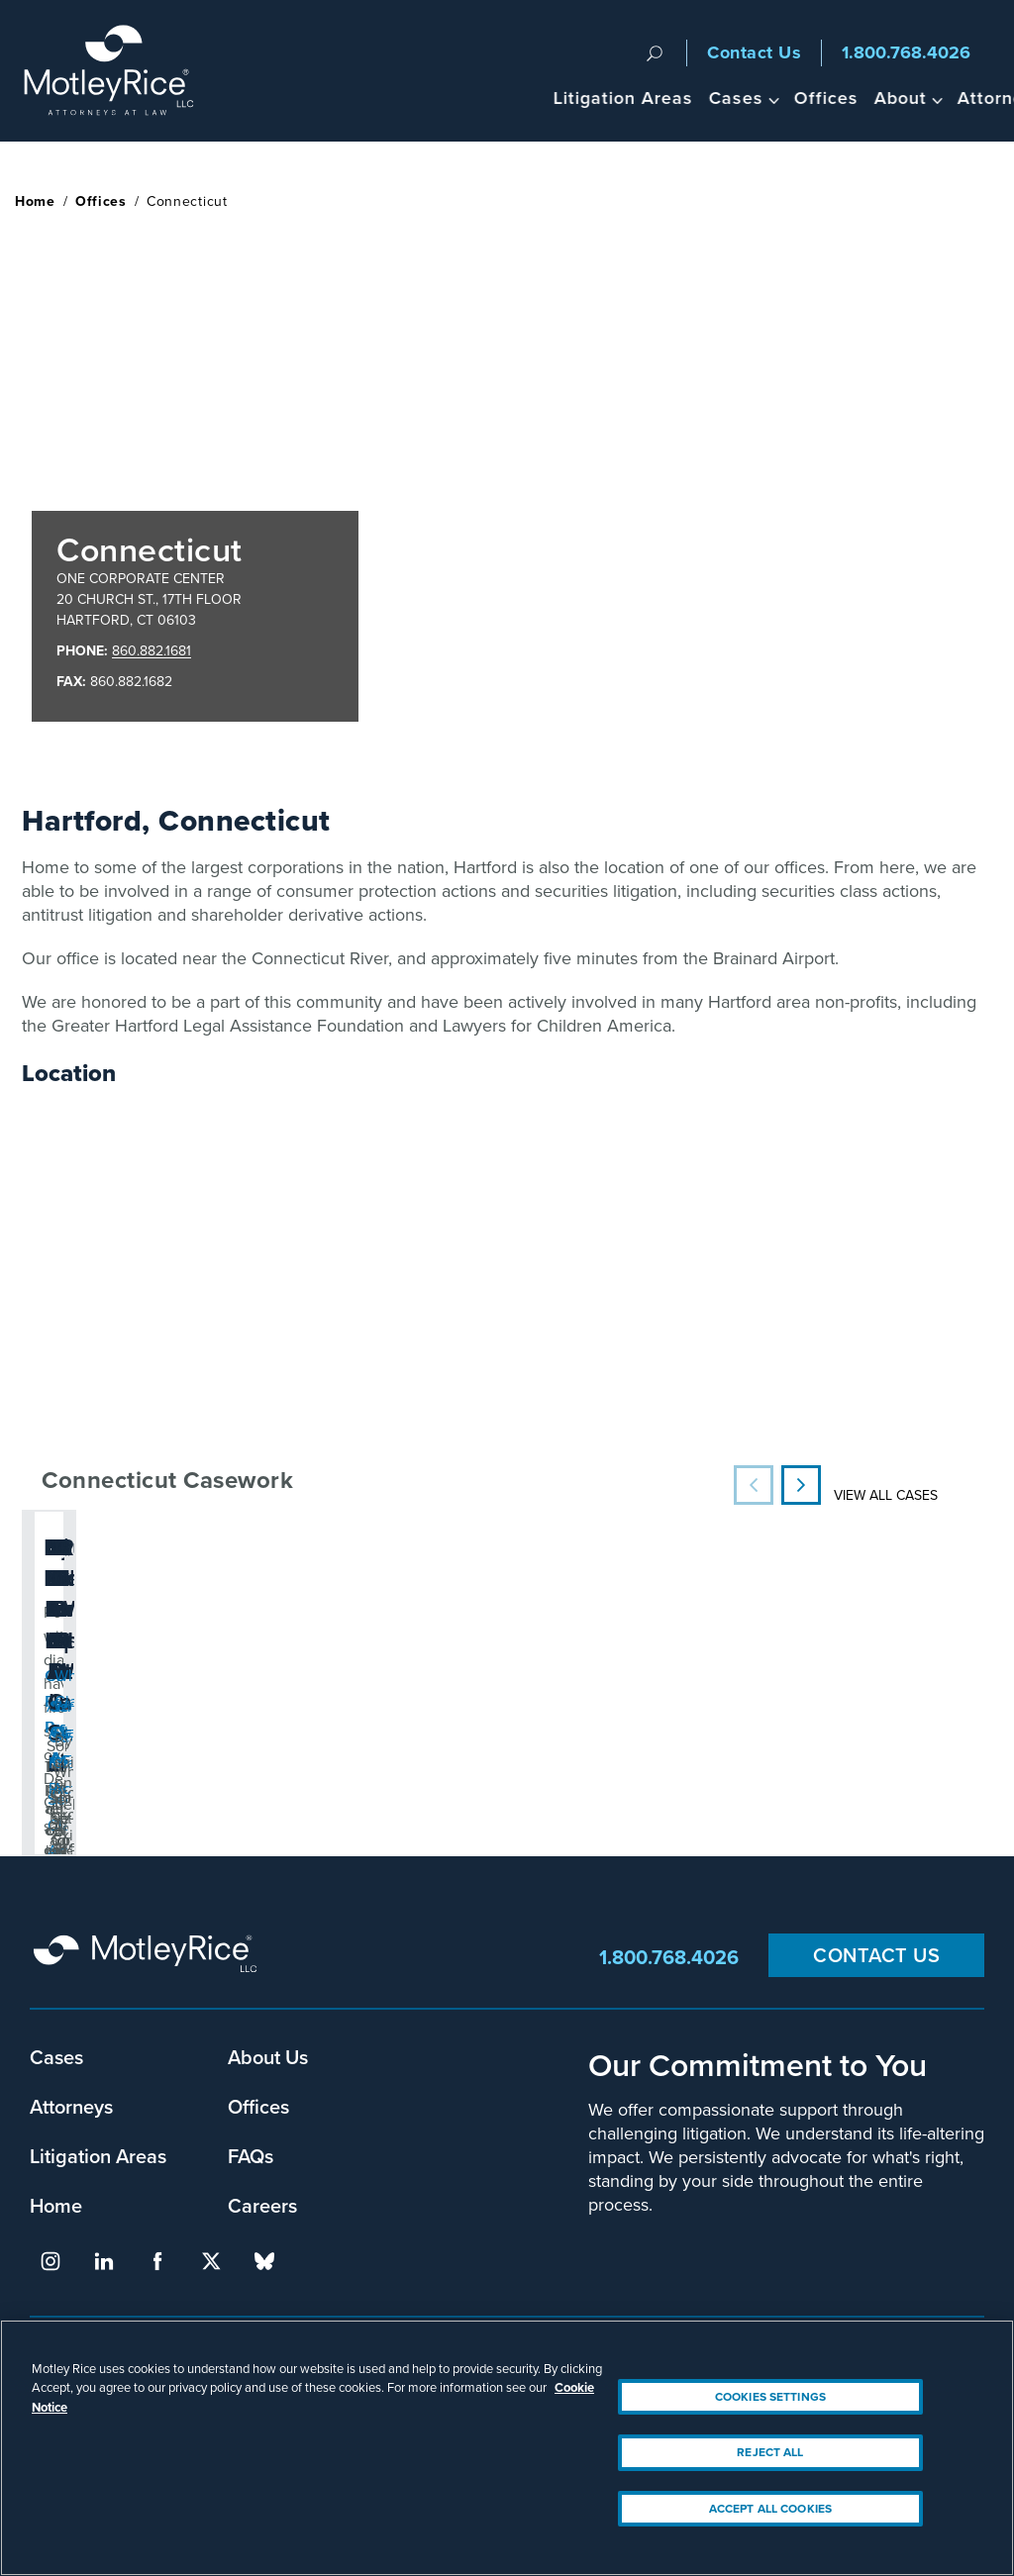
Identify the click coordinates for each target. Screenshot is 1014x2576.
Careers (262, 2205)
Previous (753, 1485)
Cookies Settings (770, 2397)
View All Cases (886, 1495)
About (700, 97)
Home (35, 201)
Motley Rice (148, 1957)
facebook (157, 2261)
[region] (507, 2448)
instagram (50, 2261)
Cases (536, 97)
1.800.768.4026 (906, 52)
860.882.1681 (151, 651)
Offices (626, 97)
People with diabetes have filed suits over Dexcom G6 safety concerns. (174, 1619)
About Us (268, 2056)
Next (801, 1485)
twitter (211, 2261)
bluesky (264, 2261)
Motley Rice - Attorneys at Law (120, 71)
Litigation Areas (423, 97)
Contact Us (754, 52)
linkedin (104, 2261)
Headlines (904, 97)
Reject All (770, 2452)
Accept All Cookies (770, 2509)
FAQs (250, 2155)
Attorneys (801, 97)
